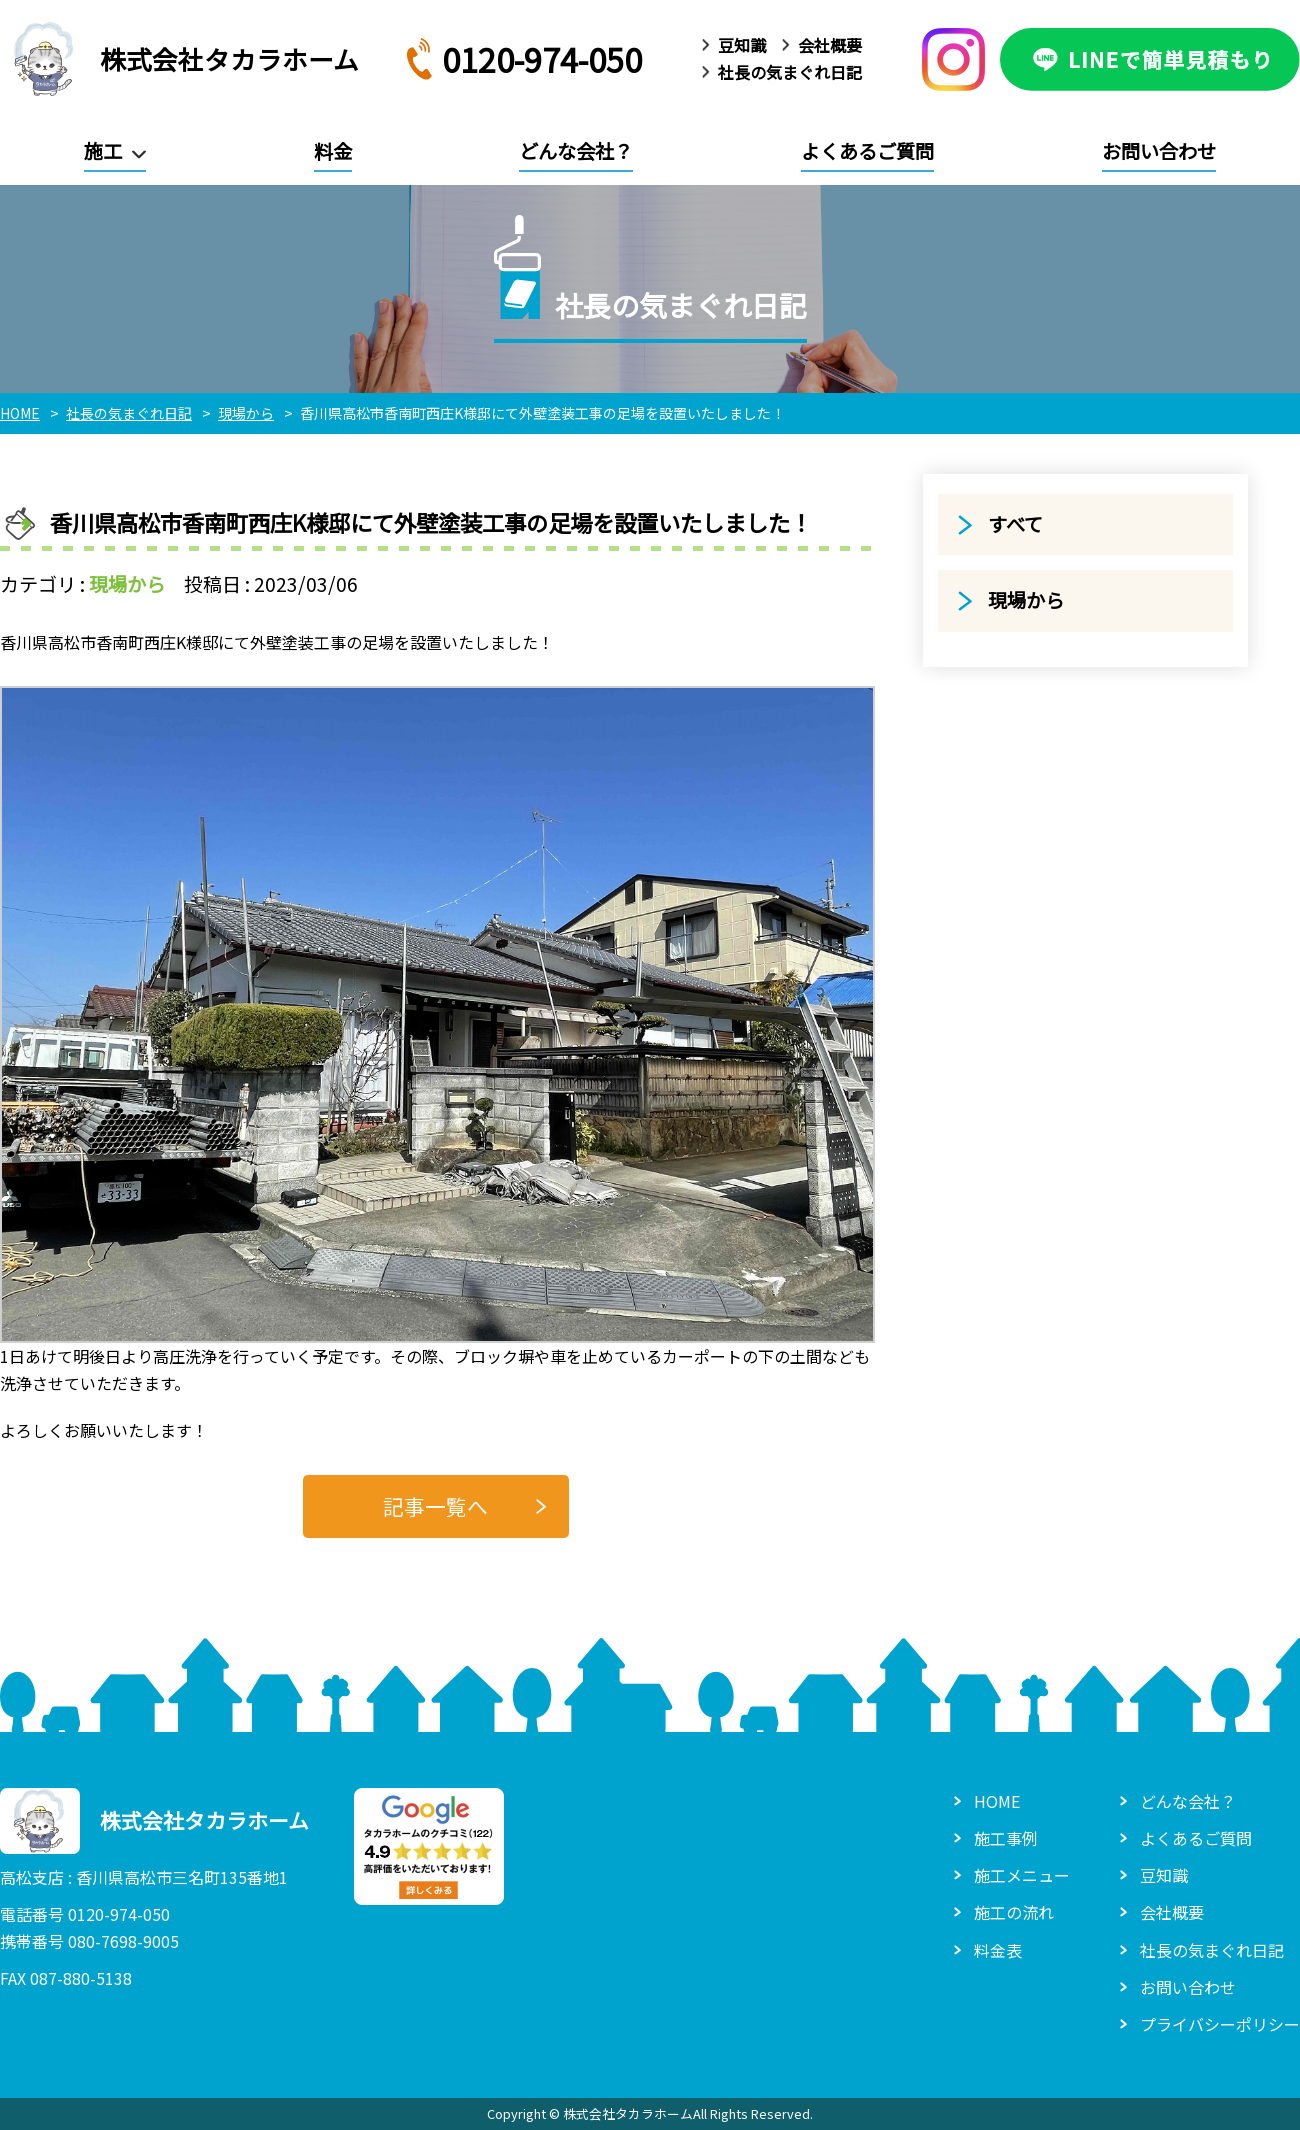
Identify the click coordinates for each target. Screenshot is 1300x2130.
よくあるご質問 (867, 151)
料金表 (998, 1950)
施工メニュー (1022, 1875)
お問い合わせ (1159, 151)
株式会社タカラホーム (179, 59)
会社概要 (830, 45)
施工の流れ (1014, 1912)
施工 (103, 151)
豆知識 (742, 45)
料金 (333, 151)
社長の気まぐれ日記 (790, 72)
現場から (127, 584)
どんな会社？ (576, 151)
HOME (997, 1801)
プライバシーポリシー (1220, 2024)
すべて (1015, 524)
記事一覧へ (435, 1506)
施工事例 (1006, 1838)
